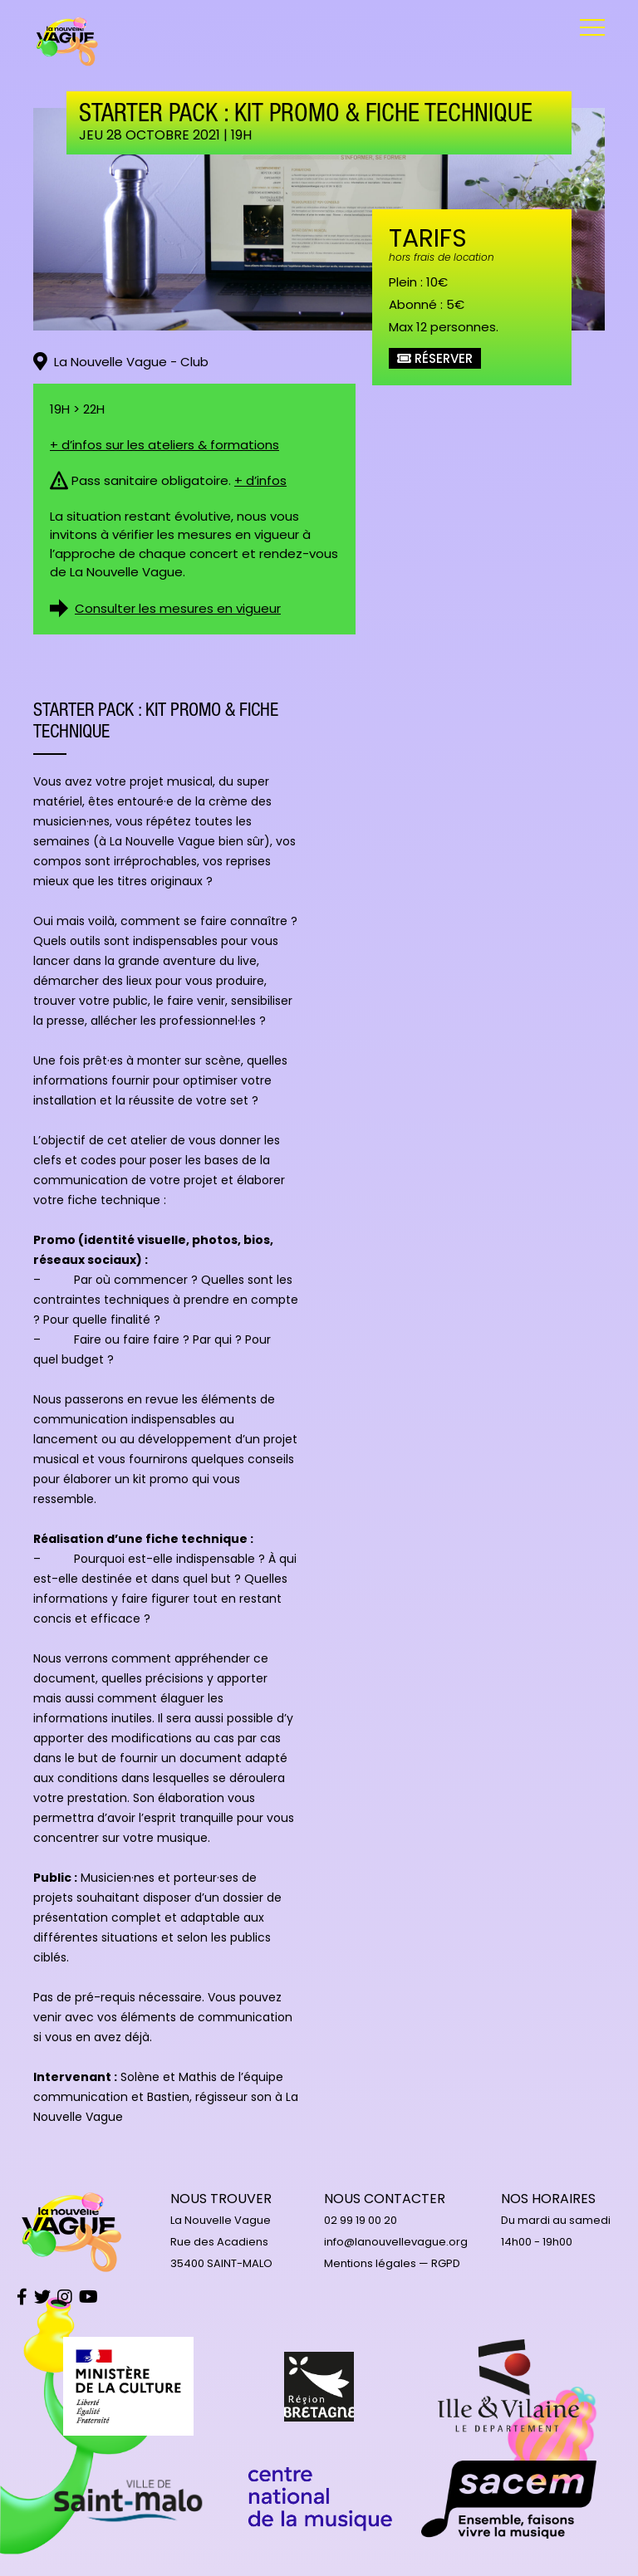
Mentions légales (370, 2263)
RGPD (445, 2263)
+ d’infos (260, 480)
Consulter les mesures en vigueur (178, 608)
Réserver (435, 358)
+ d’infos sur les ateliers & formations (164, 444)
